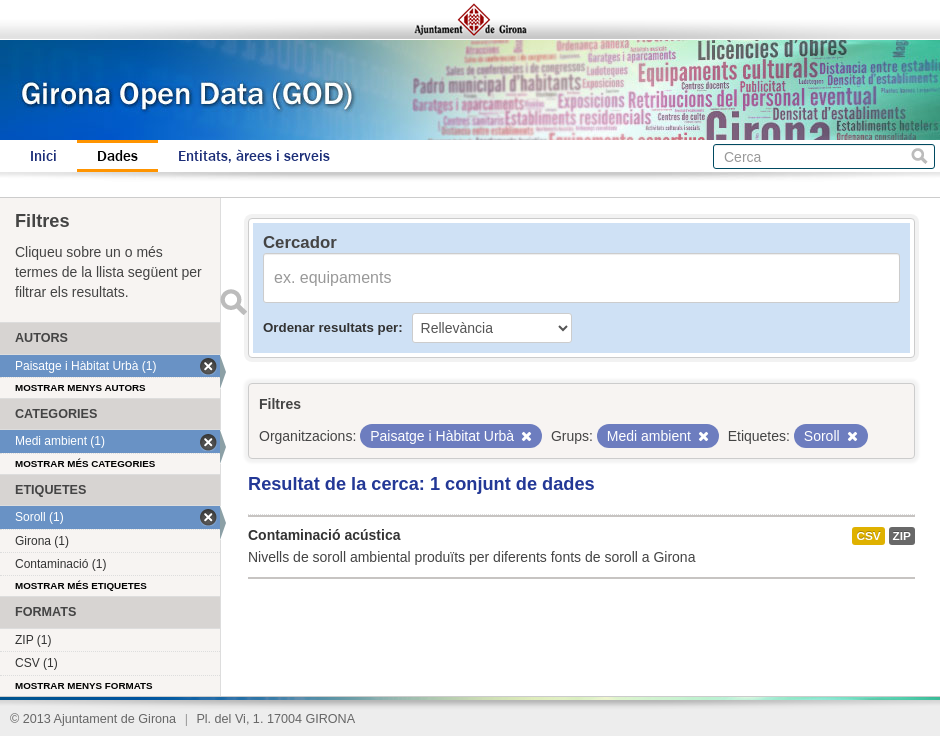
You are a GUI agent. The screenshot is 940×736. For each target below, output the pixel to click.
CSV (868, 536)
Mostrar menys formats (84, 685)
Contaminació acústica (324, 535)
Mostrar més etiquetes (81, 585)
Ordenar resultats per (330, 327)
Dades (117, 156)
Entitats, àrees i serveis (254, 156)
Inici (43, 156)
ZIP (902, 536)
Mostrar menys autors (80, 387)
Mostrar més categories (85, 463)
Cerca (919, 156)
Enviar (233, 302)
